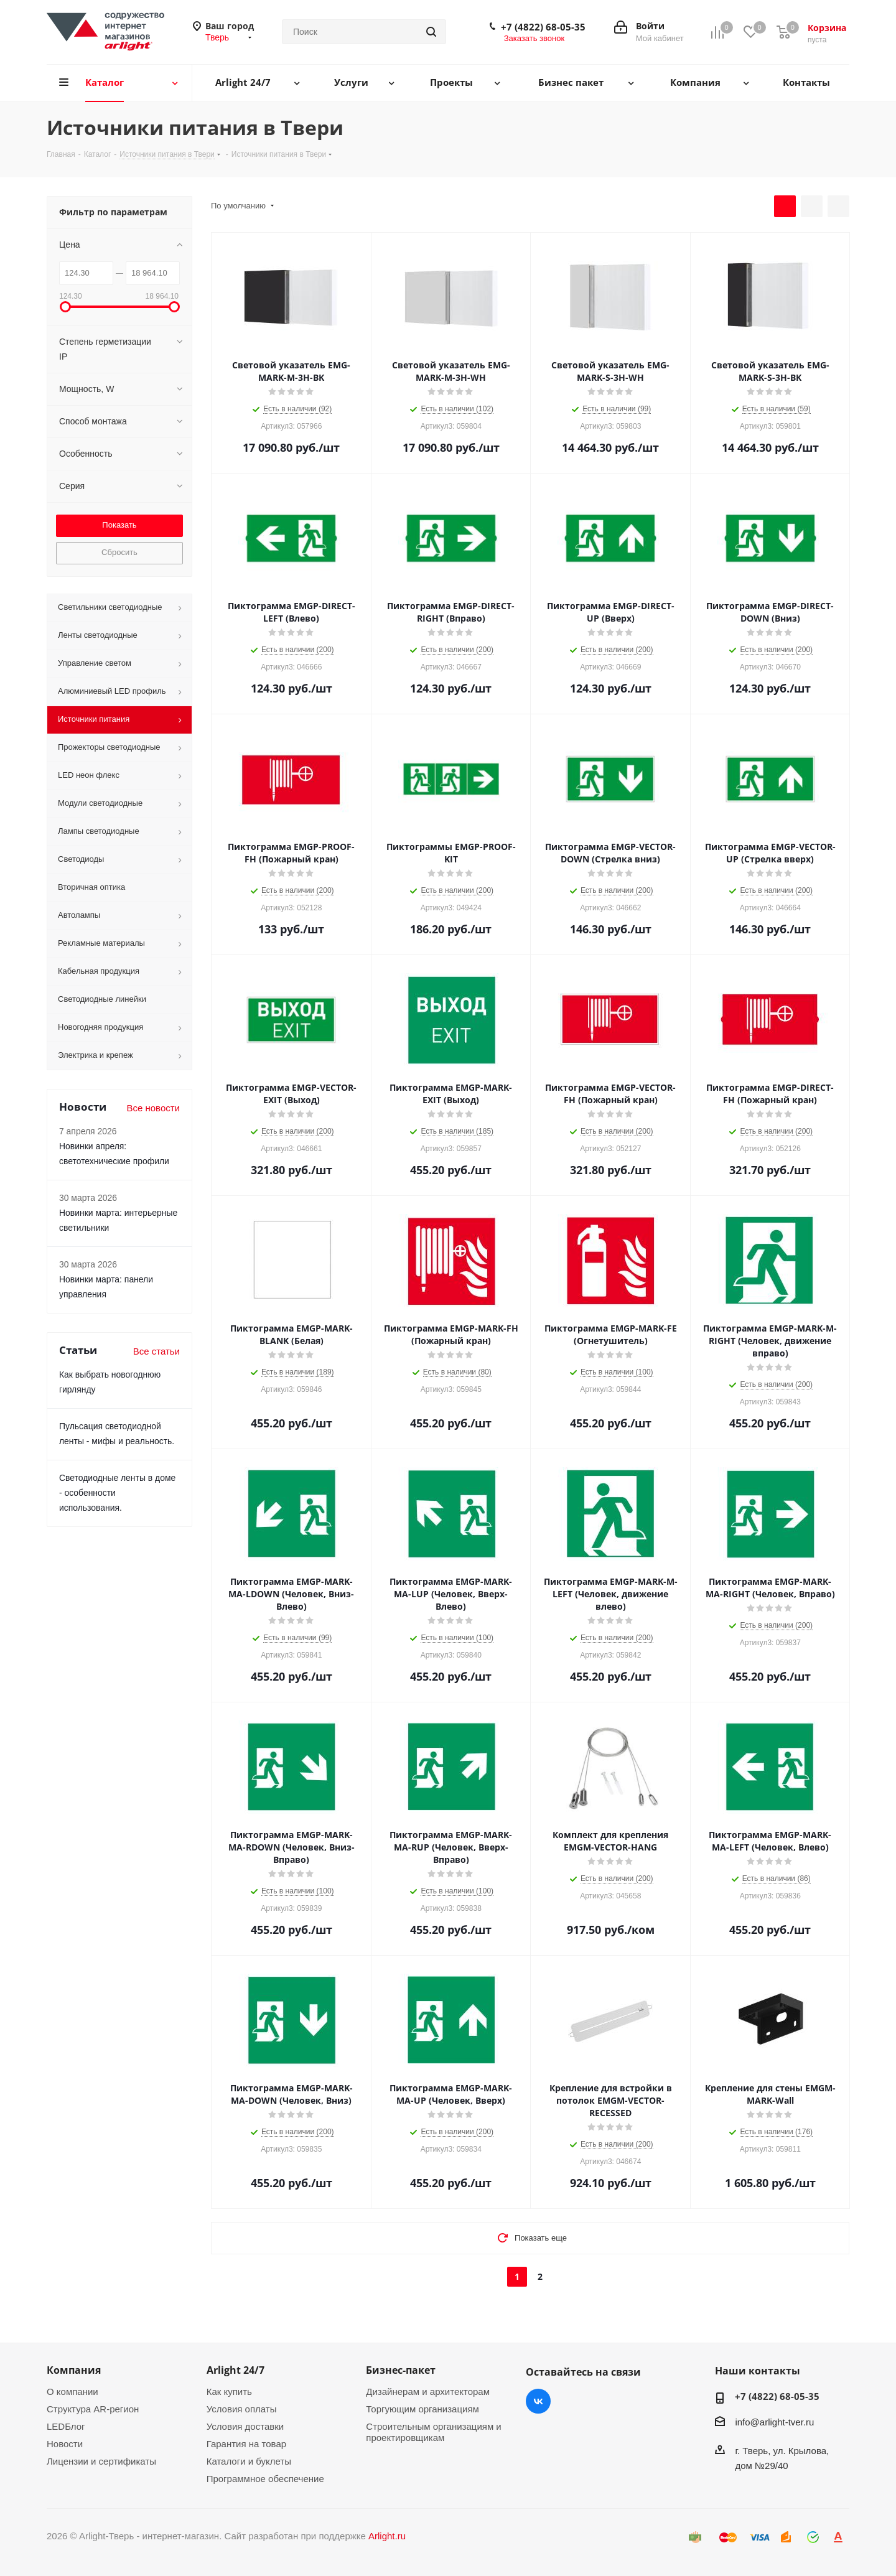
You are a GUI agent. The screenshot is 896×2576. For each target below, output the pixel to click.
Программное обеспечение (265, 2478)
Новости (65, 2443)
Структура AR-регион (93, 2409)
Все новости (153, 1108)
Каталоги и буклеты (249, 2461)
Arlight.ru (387, 2536)
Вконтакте (538, 2401)
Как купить (229, 2391)
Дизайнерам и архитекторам (428, 2391)
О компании (72, 2391)
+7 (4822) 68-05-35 (543, 26)
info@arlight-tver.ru (774, 2422)
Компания (74, 2370)
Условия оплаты (242, 2409)
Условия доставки (245, 2426)
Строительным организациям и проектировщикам (433, 2432)
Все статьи (156, 1351)
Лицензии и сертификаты (101, 2461)
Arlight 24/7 (235, 2370)
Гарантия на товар (246, 2443)
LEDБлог (66, 2426)
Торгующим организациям (422, 2409)
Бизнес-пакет (401, 2370)
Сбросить (119, 552)
